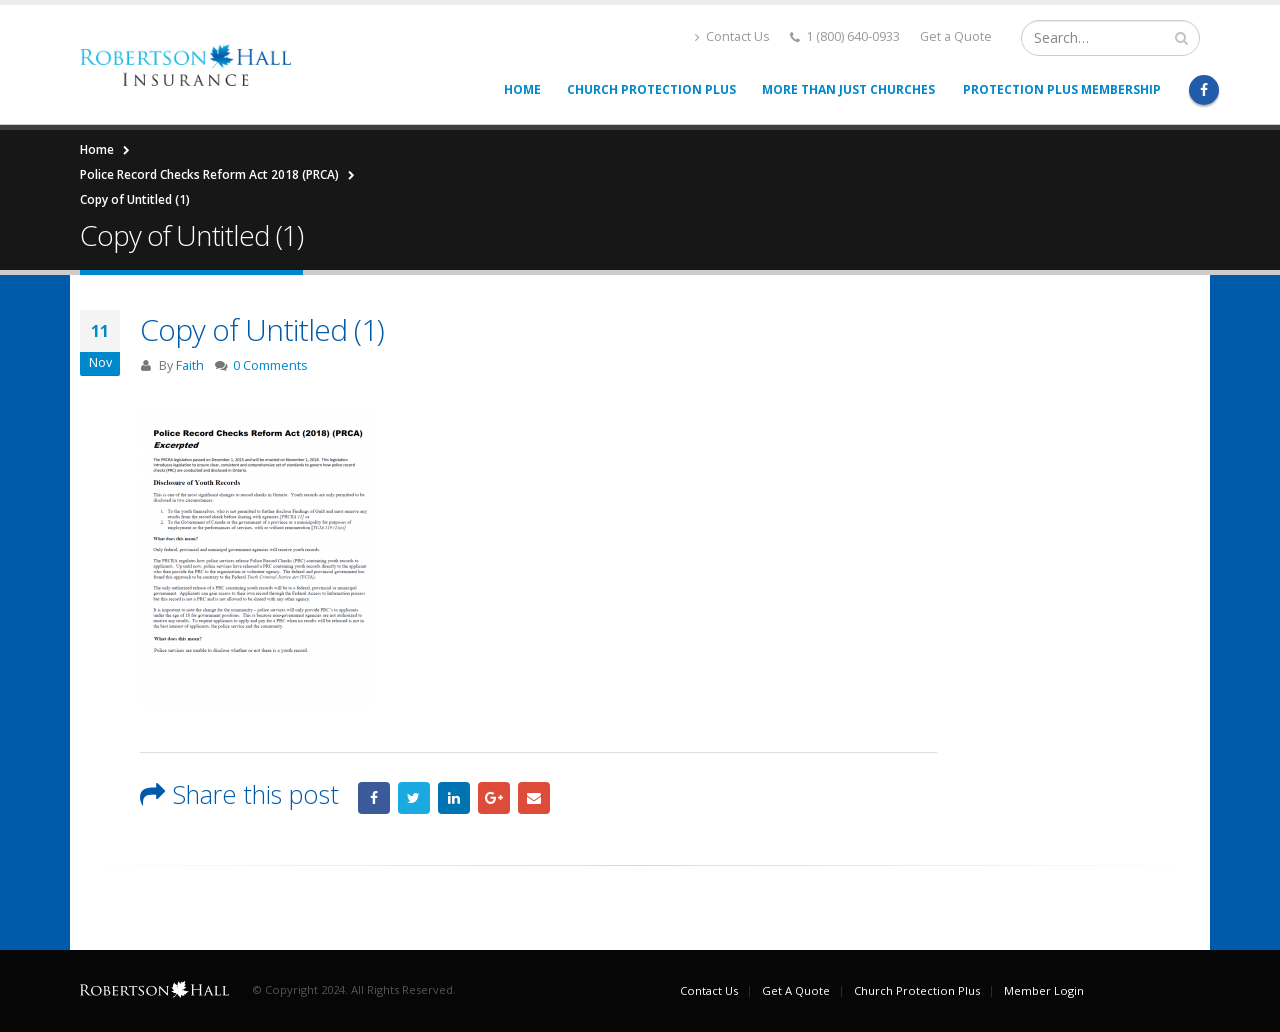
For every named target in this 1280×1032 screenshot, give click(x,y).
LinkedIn (454, 798)
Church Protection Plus (651, 89)
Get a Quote (956, 36)
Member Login (1044, 990)
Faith (190, 365)
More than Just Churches (848, 89)
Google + (494, 798)
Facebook (374, 798)
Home (522, 89)
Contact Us (732, 36)
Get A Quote (796, 990)
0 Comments (270, 365)
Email (534, 798)
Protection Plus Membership (1062, 89)
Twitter (414, 798)
